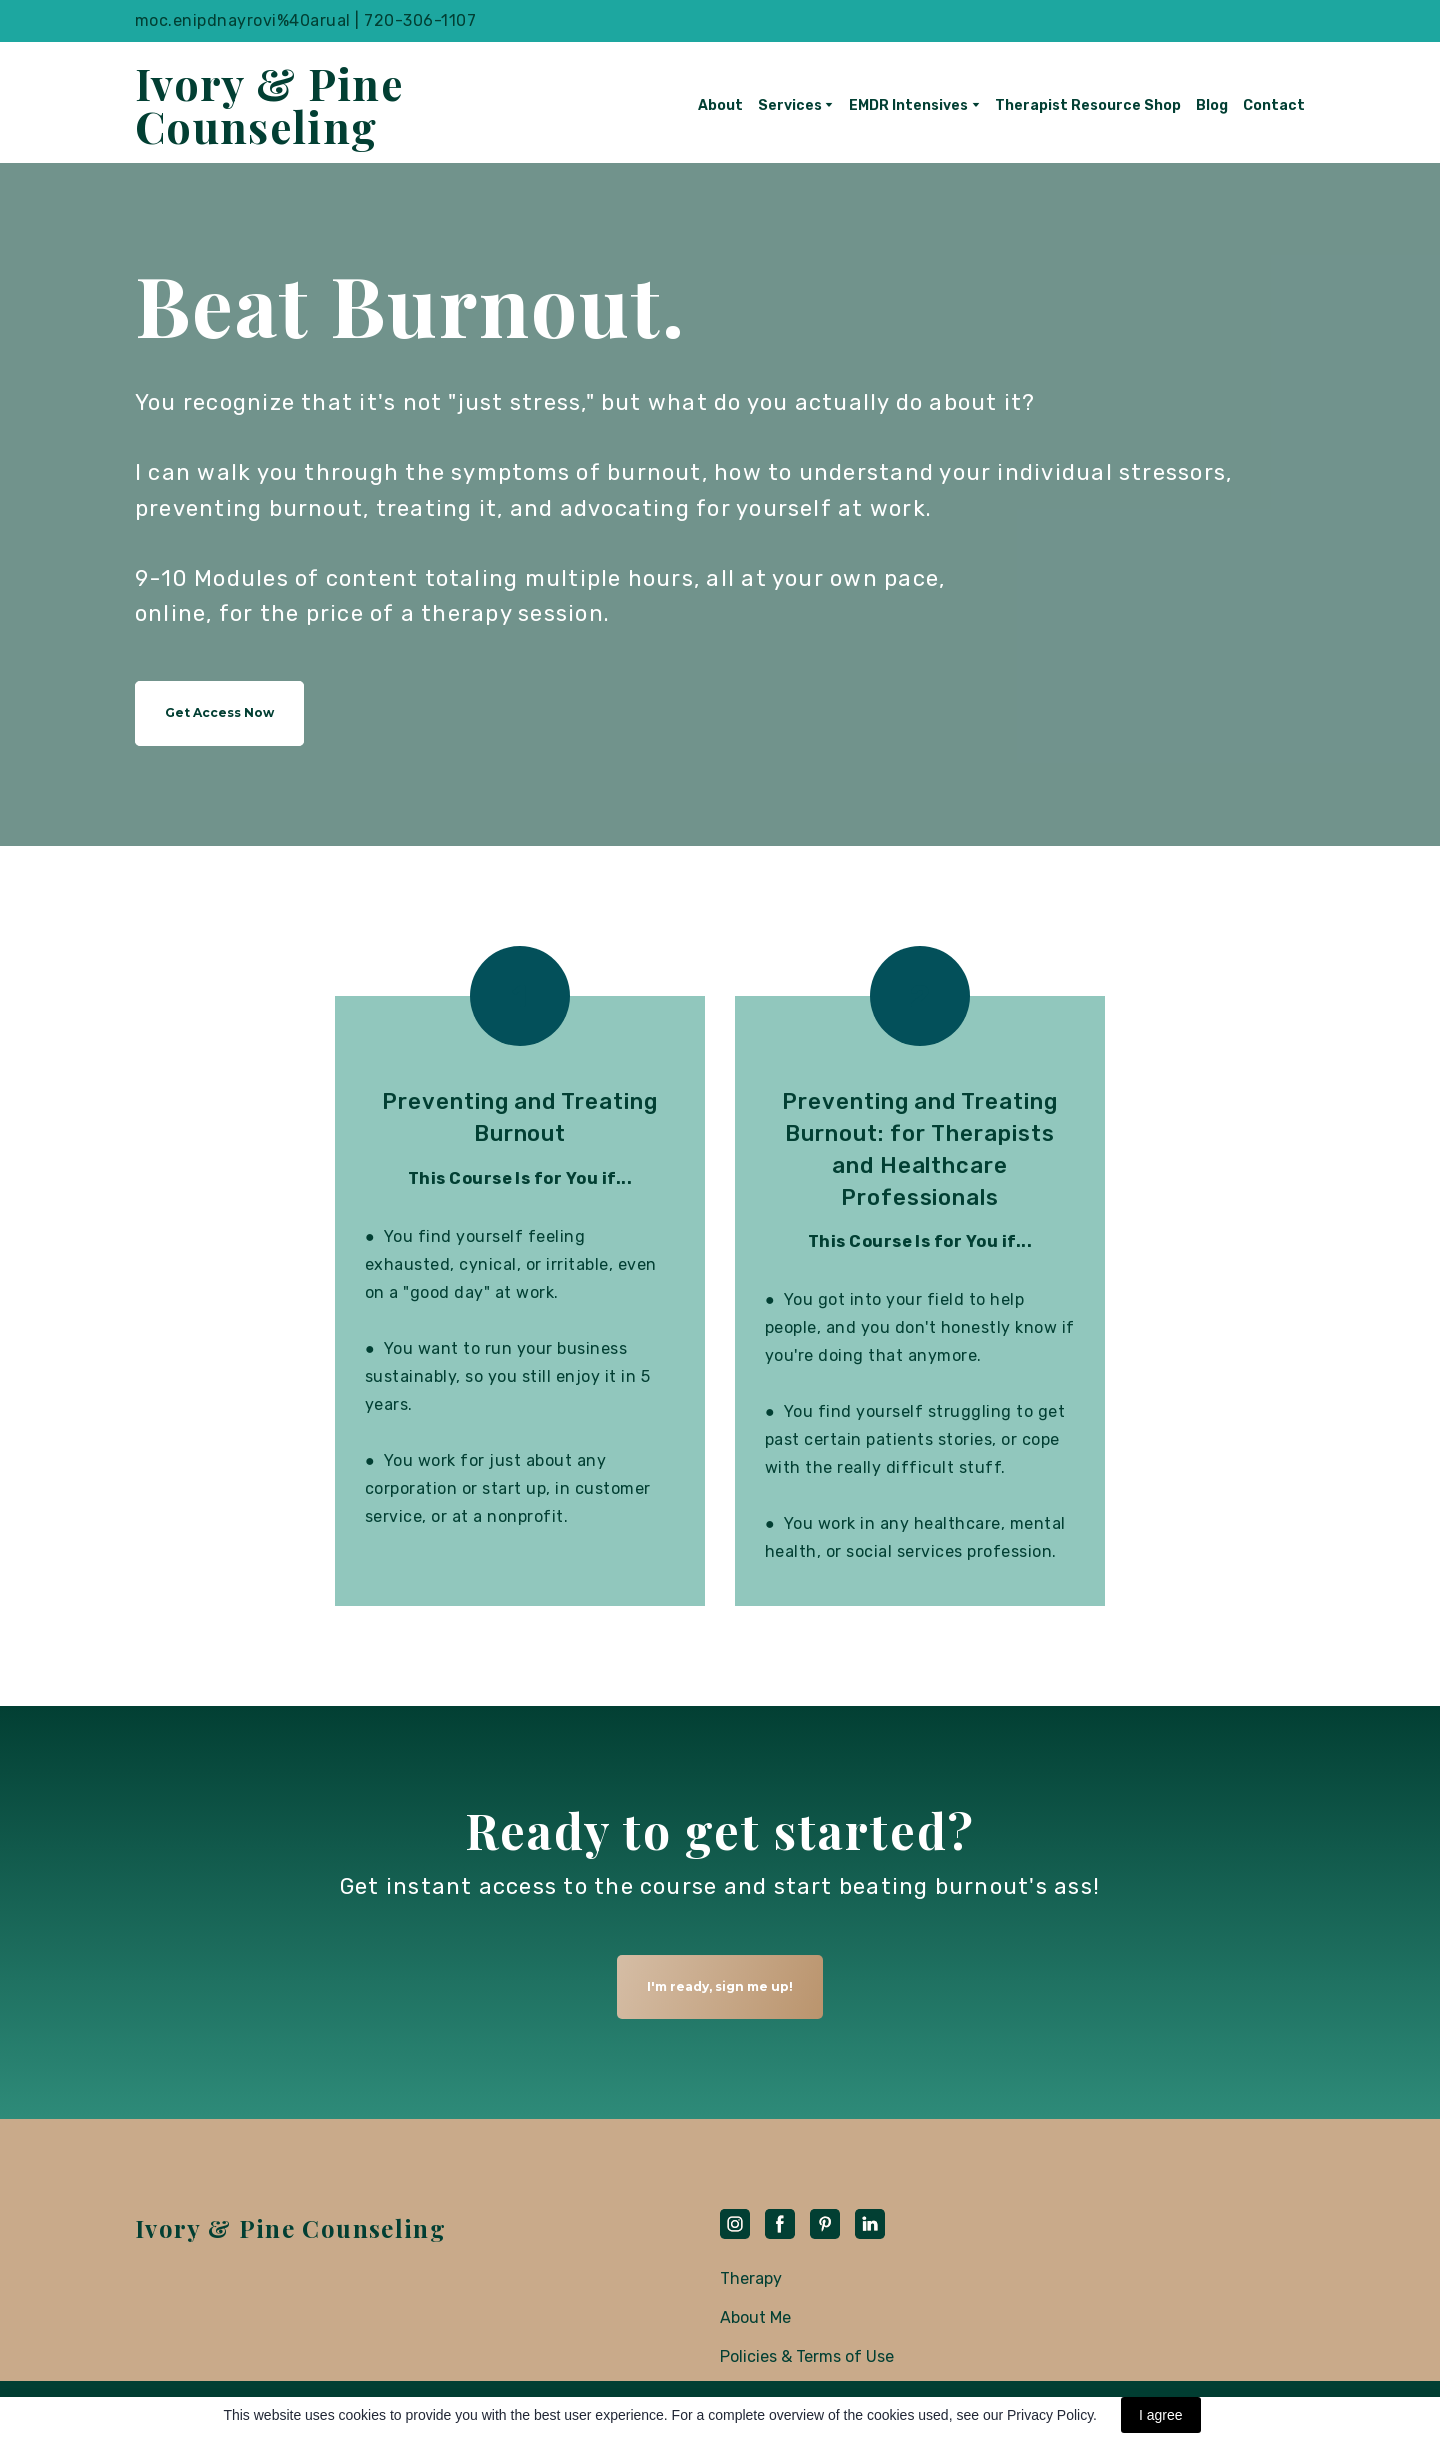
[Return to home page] (277, 105)
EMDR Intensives (908, 105)
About (720, 105)
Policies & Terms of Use (807, 2356)
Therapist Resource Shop (1088, 105)
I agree (1161, 2415)
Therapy (751, 2278)
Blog (1212, 105)
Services (790, 105)
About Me (755, 2317)
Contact (1274, 105)
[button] (219, 713)
